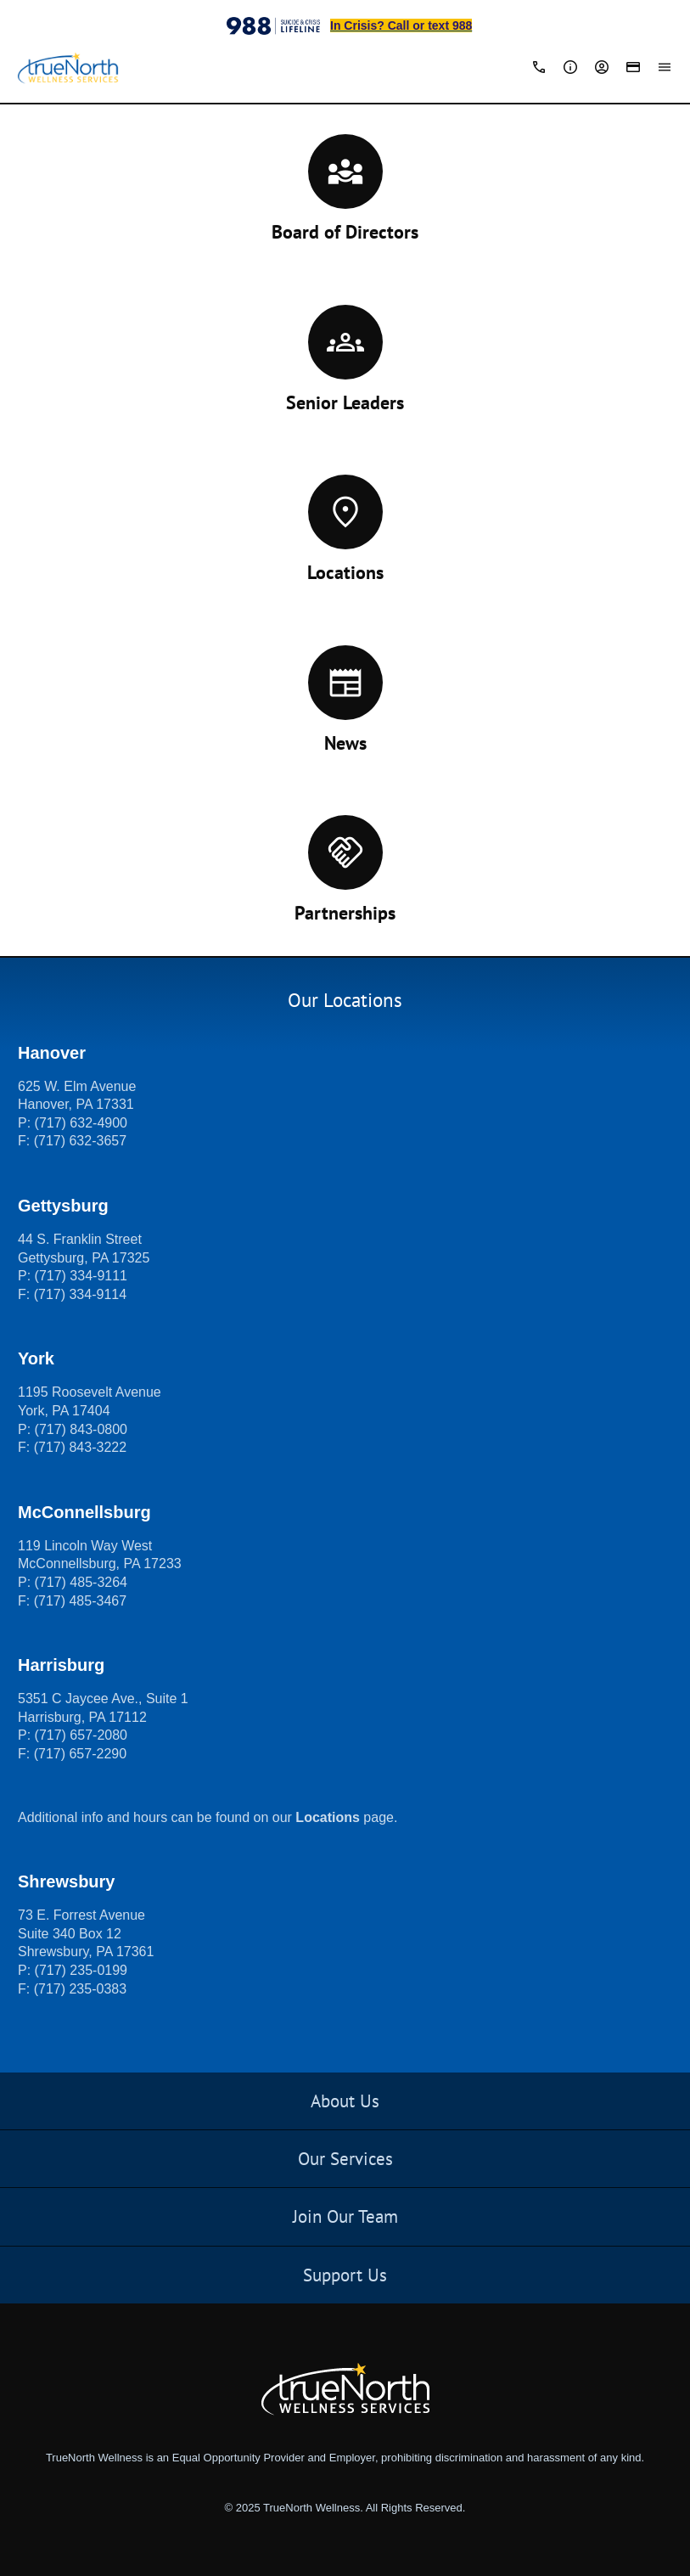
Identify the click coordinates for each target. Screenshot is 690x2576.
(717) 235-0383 (80, 1989)
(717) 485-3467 (80, 1601)
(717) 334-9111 (81, 1275)
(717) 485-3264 (81, 1582)
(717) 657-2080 (81, 1735)
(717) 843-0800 (81, 1429)
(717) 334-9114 (80, 1294)
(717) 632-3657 (80, 1140)
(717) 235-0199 (81, 1970)
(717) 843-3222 (80, 1447)
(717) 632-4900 (81, 1123)
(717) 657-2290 (80, 1753)
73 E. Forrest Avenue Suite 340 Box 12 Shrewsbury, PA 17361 (86, 1933)
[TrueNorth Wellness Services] (68, 69)
